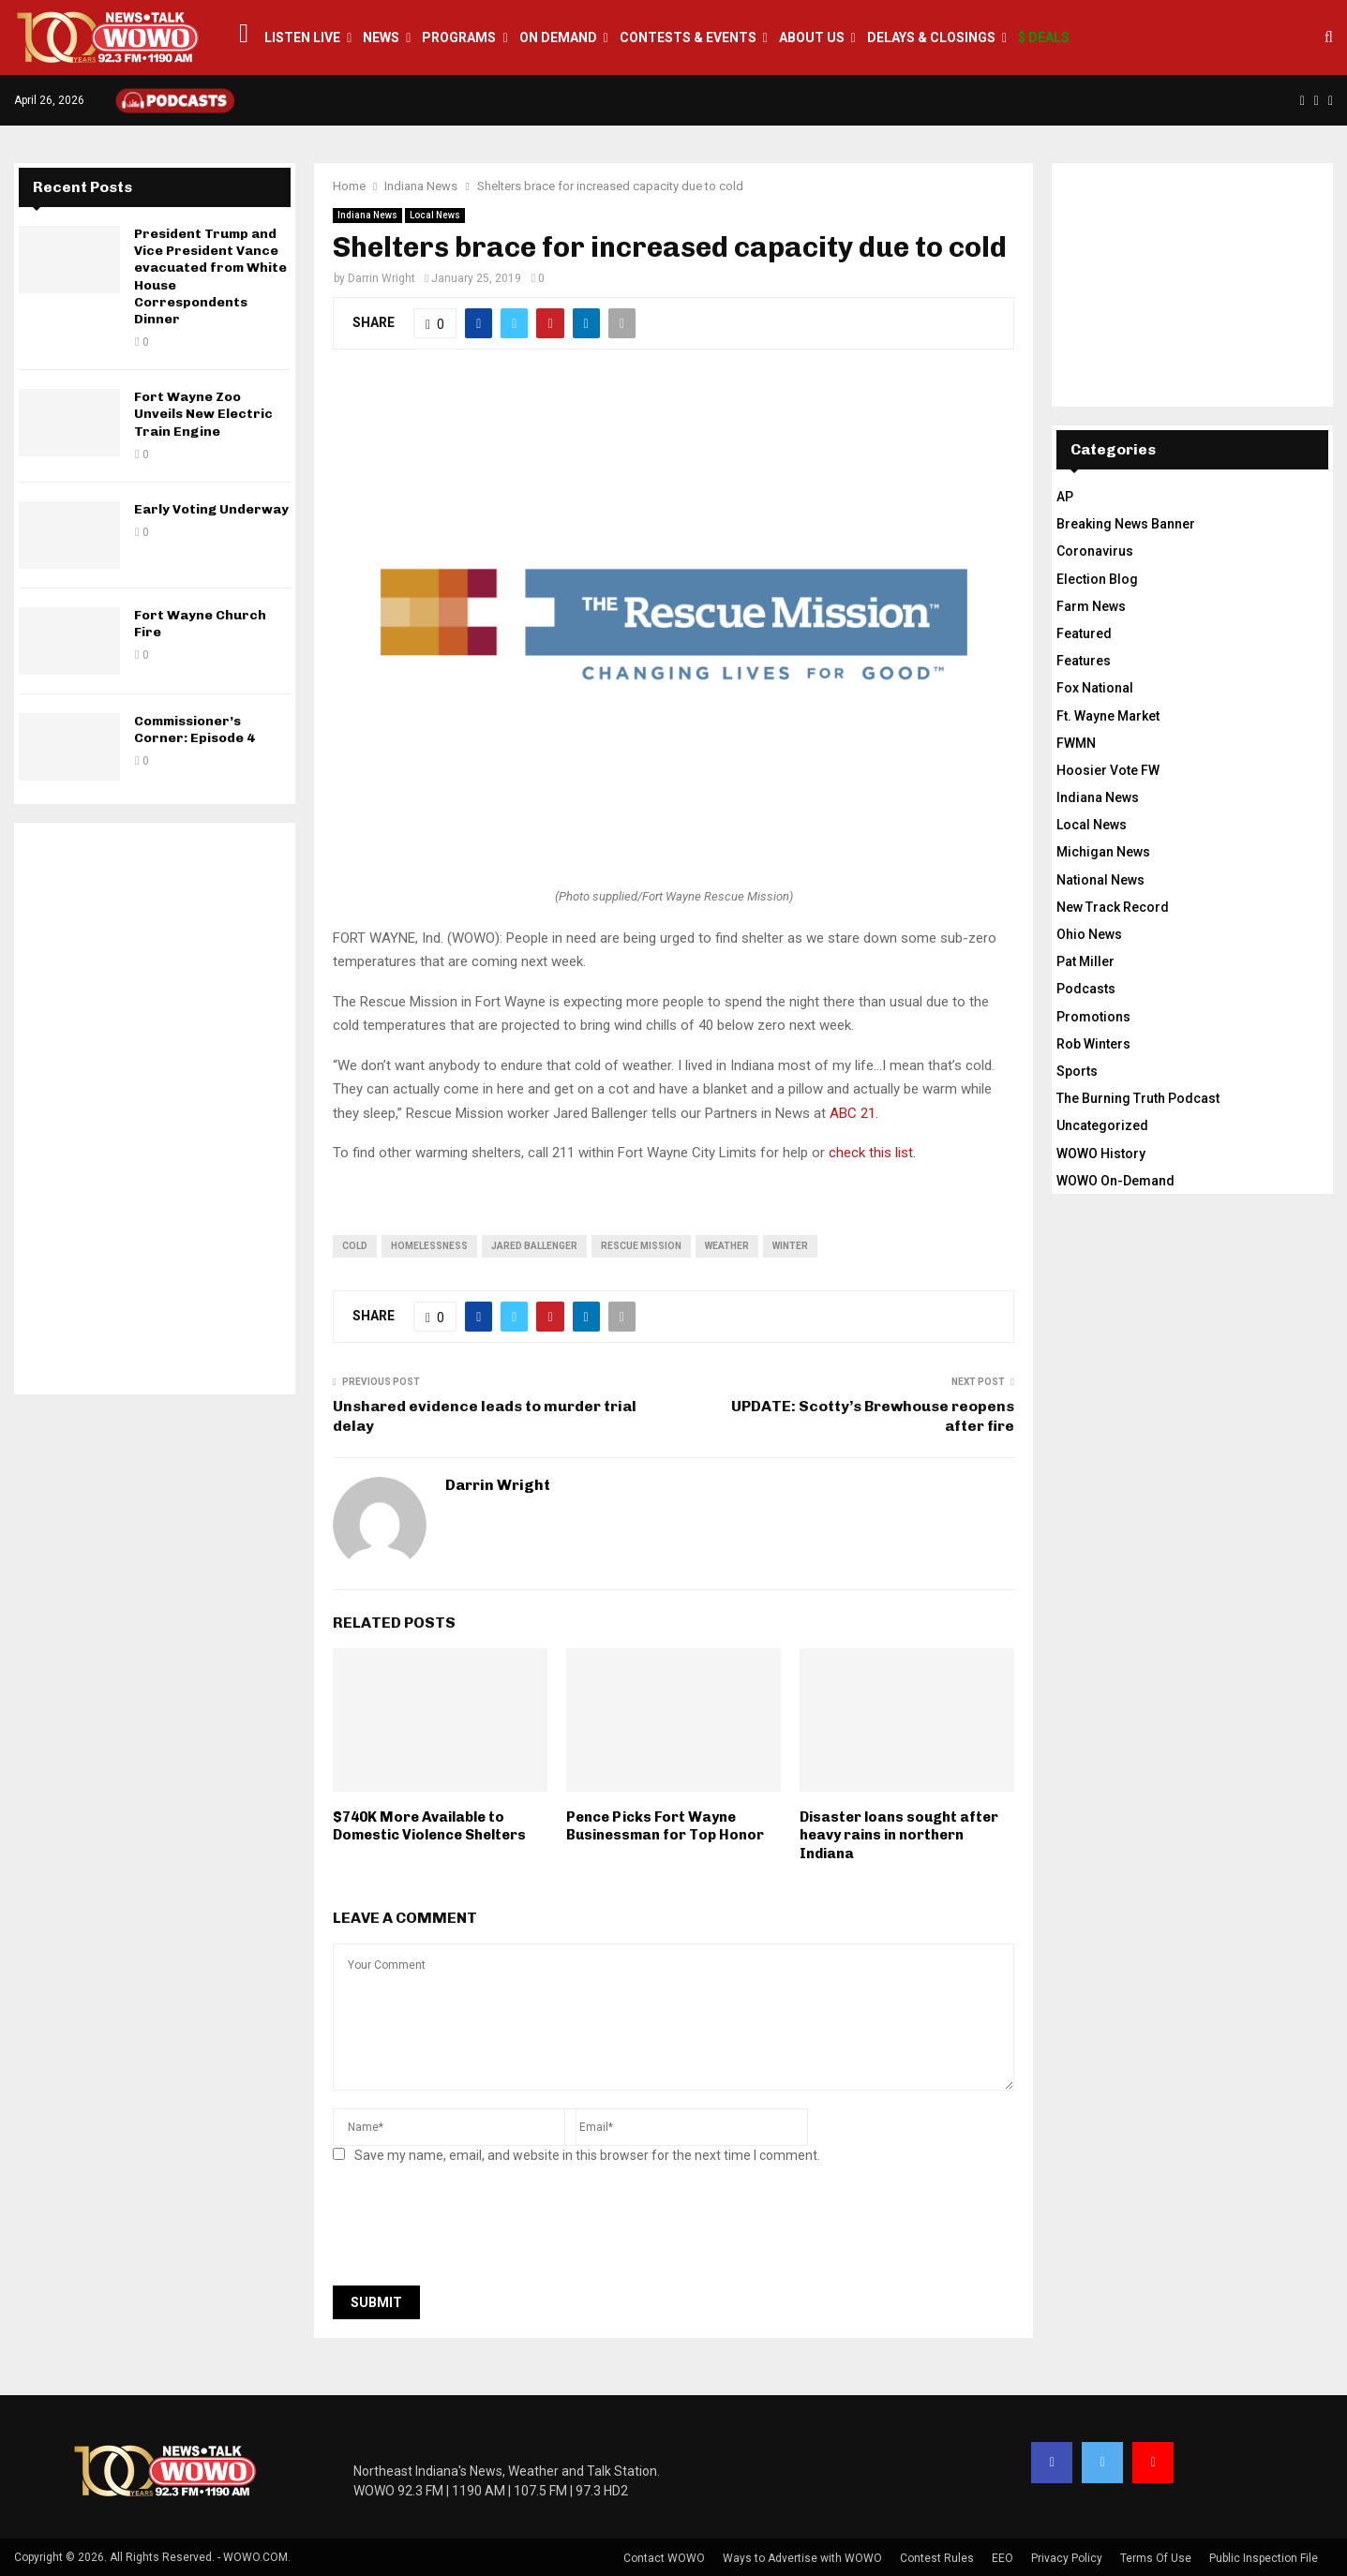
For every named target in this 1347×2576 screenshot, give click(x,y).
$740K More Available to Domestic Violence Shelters (429, 1826)
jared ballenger (534, 1246)
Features (1083, 660)
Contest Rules (937, 2558)
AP (1064, 496)
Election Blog (1097, 579)
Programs (459, 37)
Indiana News (367, 215)
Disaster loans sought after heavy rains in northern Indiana (899, 1835)
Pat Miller (1085, 961)
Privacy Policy (1066, 2558)
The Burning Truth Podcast (1138, 1098)
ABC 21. (854, 1113)
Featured (1084, 633)
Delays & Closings (931, 37)
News (381, 37)
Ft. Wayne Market (1108, 715)
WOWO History (1100, 1153)
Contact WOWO (664, 2558)
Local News (435, 215)
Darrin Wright (381, 278)
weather (727, 1246)
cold (354, 1246)
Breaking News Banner (1125, 523)
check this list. (872, 1152)
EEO (1002, 2558)
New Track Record (1112, 907)
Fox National (1094, 687)
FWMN (1076, 743)
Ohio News (1089, 934)
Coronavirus (1094, 550)
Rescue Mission (641, 1246)
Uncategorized (1102, 1125)
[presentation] (475, 2230)
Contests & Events (688, 37)
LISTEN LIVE (302, 37)
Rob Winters (1093, 1043)
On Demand (558, 37)
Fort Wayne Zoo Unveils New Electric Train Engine (203, 414)
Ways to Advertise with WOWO (802, 2558)
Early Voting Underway (211, 509)
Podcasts (1085, 988)
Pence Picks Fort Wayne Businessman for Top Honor (665, 1826)
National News (1100, 879)
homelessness (429, 1246)
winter (790, 1246)
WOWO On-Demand (1115, 1180)
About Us (812, 37)
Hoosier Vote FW (1108, 770)
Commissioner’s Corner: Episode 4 (194, 729)
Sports (1077, 1071)
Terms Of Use (1155, 2558)
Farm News (1091, 606)
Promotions (1093, 1016)
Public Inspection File (1263, 2558)
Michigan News (1103, 851)
